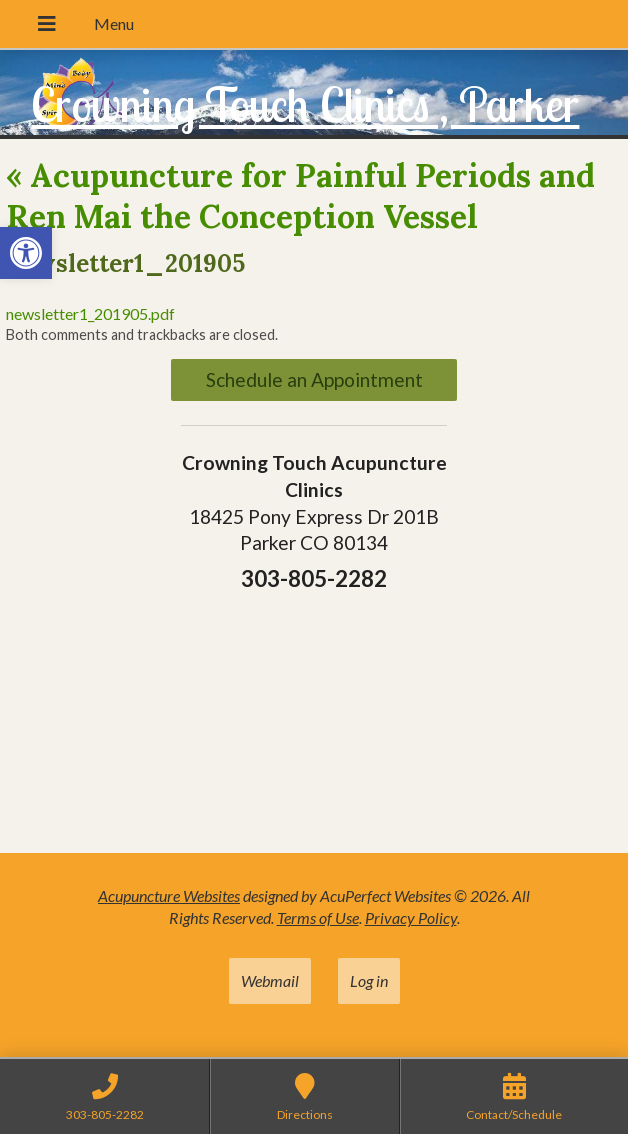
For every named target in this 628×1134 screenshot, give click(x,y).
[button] (26, 253)
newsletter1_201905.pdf (90, 313)
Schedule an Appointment (314, 379)
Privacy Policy (411, 917)
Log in (369, 980)
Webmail (270, 980)
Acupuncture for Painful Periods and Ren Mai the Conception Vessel (300, 196)
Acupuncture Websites (169, 895)
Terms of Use (318, 917)
